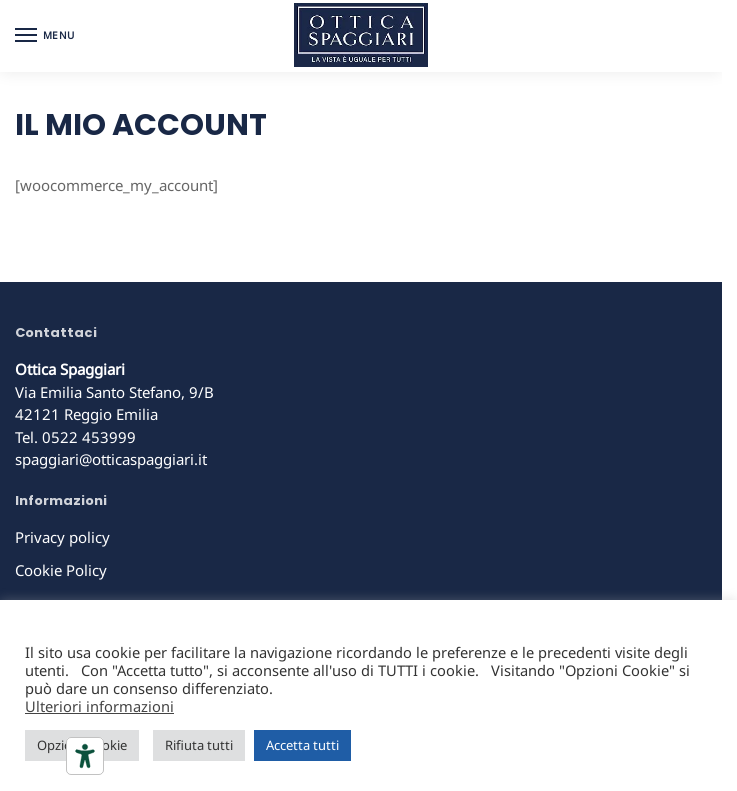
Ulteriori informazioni (99, 706)
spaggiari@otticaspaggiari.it (111, 459)
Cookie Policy (61, 570)
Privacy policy (62, 537)
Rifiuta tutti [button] (199, 745)
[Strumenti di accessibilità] (85, 756)
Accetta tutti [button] (302, 745)
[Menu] (45, 36)
